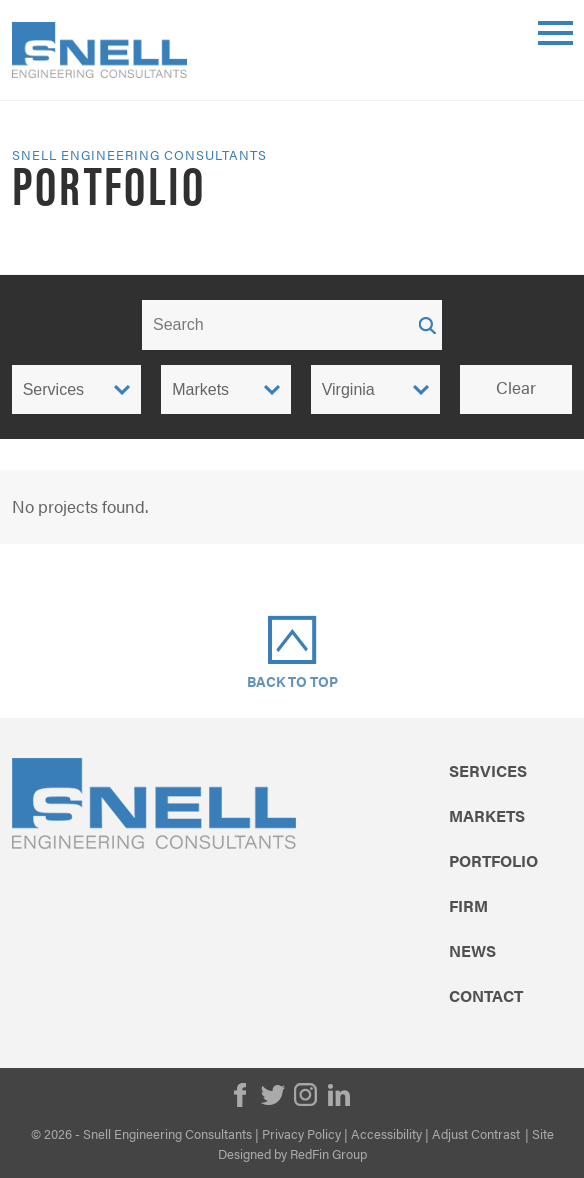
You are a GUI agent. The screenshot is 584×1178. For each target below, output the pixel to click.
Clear (516, 387)
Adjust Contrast (476, 1133)
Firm (468, 906)
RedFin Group (328, 1153)
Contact (486, 996)
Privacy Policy (301, 1133)
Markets (487, 816)
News (472, 951)
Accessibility (386, 1133)
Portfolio (493, 861)
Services (488, 771)
